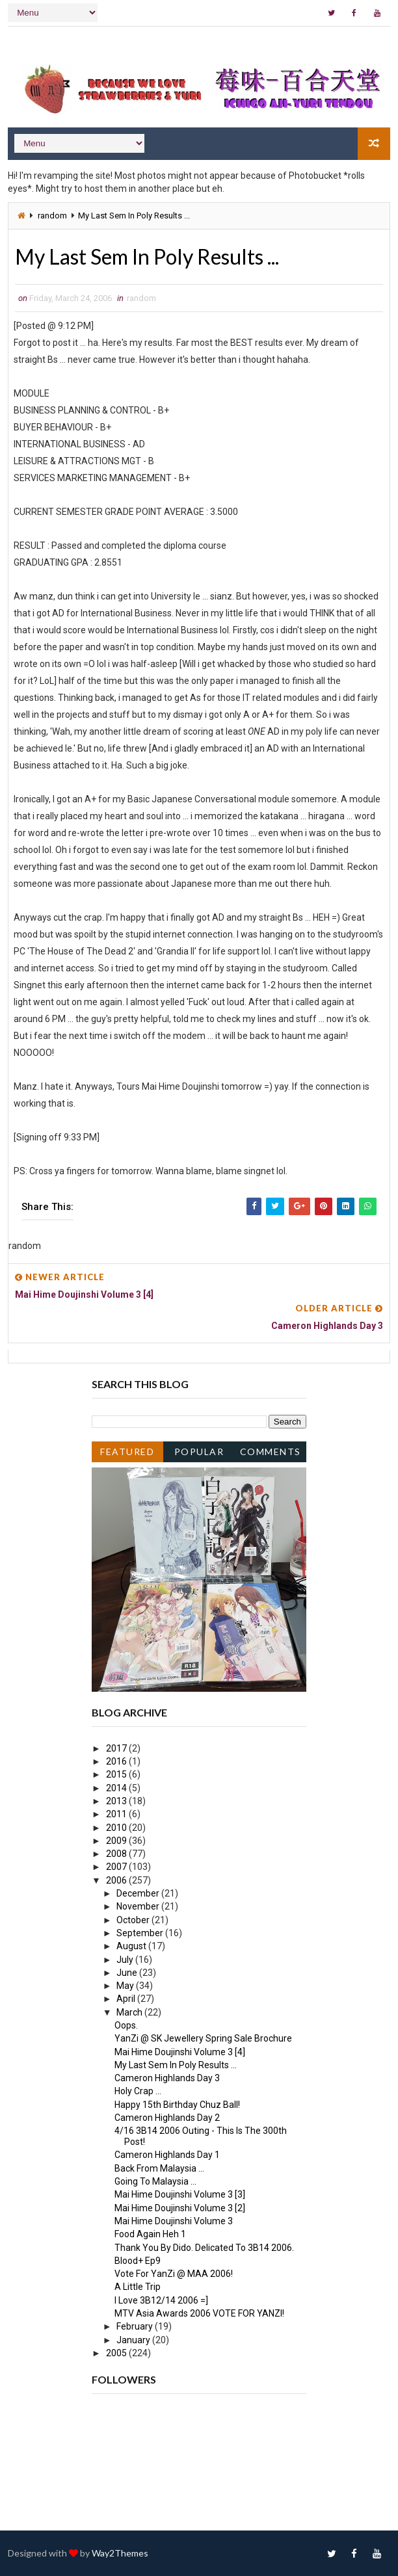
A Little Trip (137, 2286)
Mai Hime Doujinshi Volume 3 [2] (179, 2208)
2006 (117, 1880)
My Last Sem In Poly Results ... (175, 2065)
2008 (117, 1853)
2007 (117, 1866)
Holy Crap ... (137, 2091)
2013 (117, 1801)
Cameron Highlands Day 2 (167, 2117)
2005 (117, 2353)
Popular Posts (199, 1454)
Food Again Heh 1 (150, 2234)
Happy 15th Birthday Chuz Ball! (177, 2104)
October (134, 1920)
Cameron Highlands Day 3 (167, 2078)
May (126, 1985)
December (138, 1893)
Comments (270, 1451)
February (135, 2326)
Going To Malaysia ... (155, 2181)
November (138, 1906)
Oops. (126, 2025)
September (140, 1933)
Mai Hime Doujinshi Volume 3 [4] (179, 2052)
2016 (117, 1761)
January (134, 2340)
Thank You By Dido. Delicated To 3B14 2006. (204, 2247)
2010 (117, 1827)
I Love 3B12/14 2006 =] (161, 2300)
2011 (117, 1814)
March (130, 2012)
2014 (117, 1788)
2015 (117, 1774)
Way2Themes (120, 2552)
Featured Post (127, 1454)
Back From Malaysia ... (159, 2168)
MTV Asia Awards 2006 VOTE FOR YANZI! (199, 2313)
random (52, 215)
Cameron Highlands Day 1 (167, 2154)
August (132, 1946)
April (126, 1998)
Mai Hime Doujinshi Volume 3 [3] (179, 2194)
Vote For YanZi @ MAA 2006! (173, 2273)
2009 (117, 1840)
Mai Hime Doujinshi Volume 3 (173, 2221)
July (125, 1959)
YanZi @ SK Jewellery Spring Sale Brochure (203, 2038)
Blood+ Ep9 (137, 2260)
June (127, 1972)
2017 (117, 1748)
